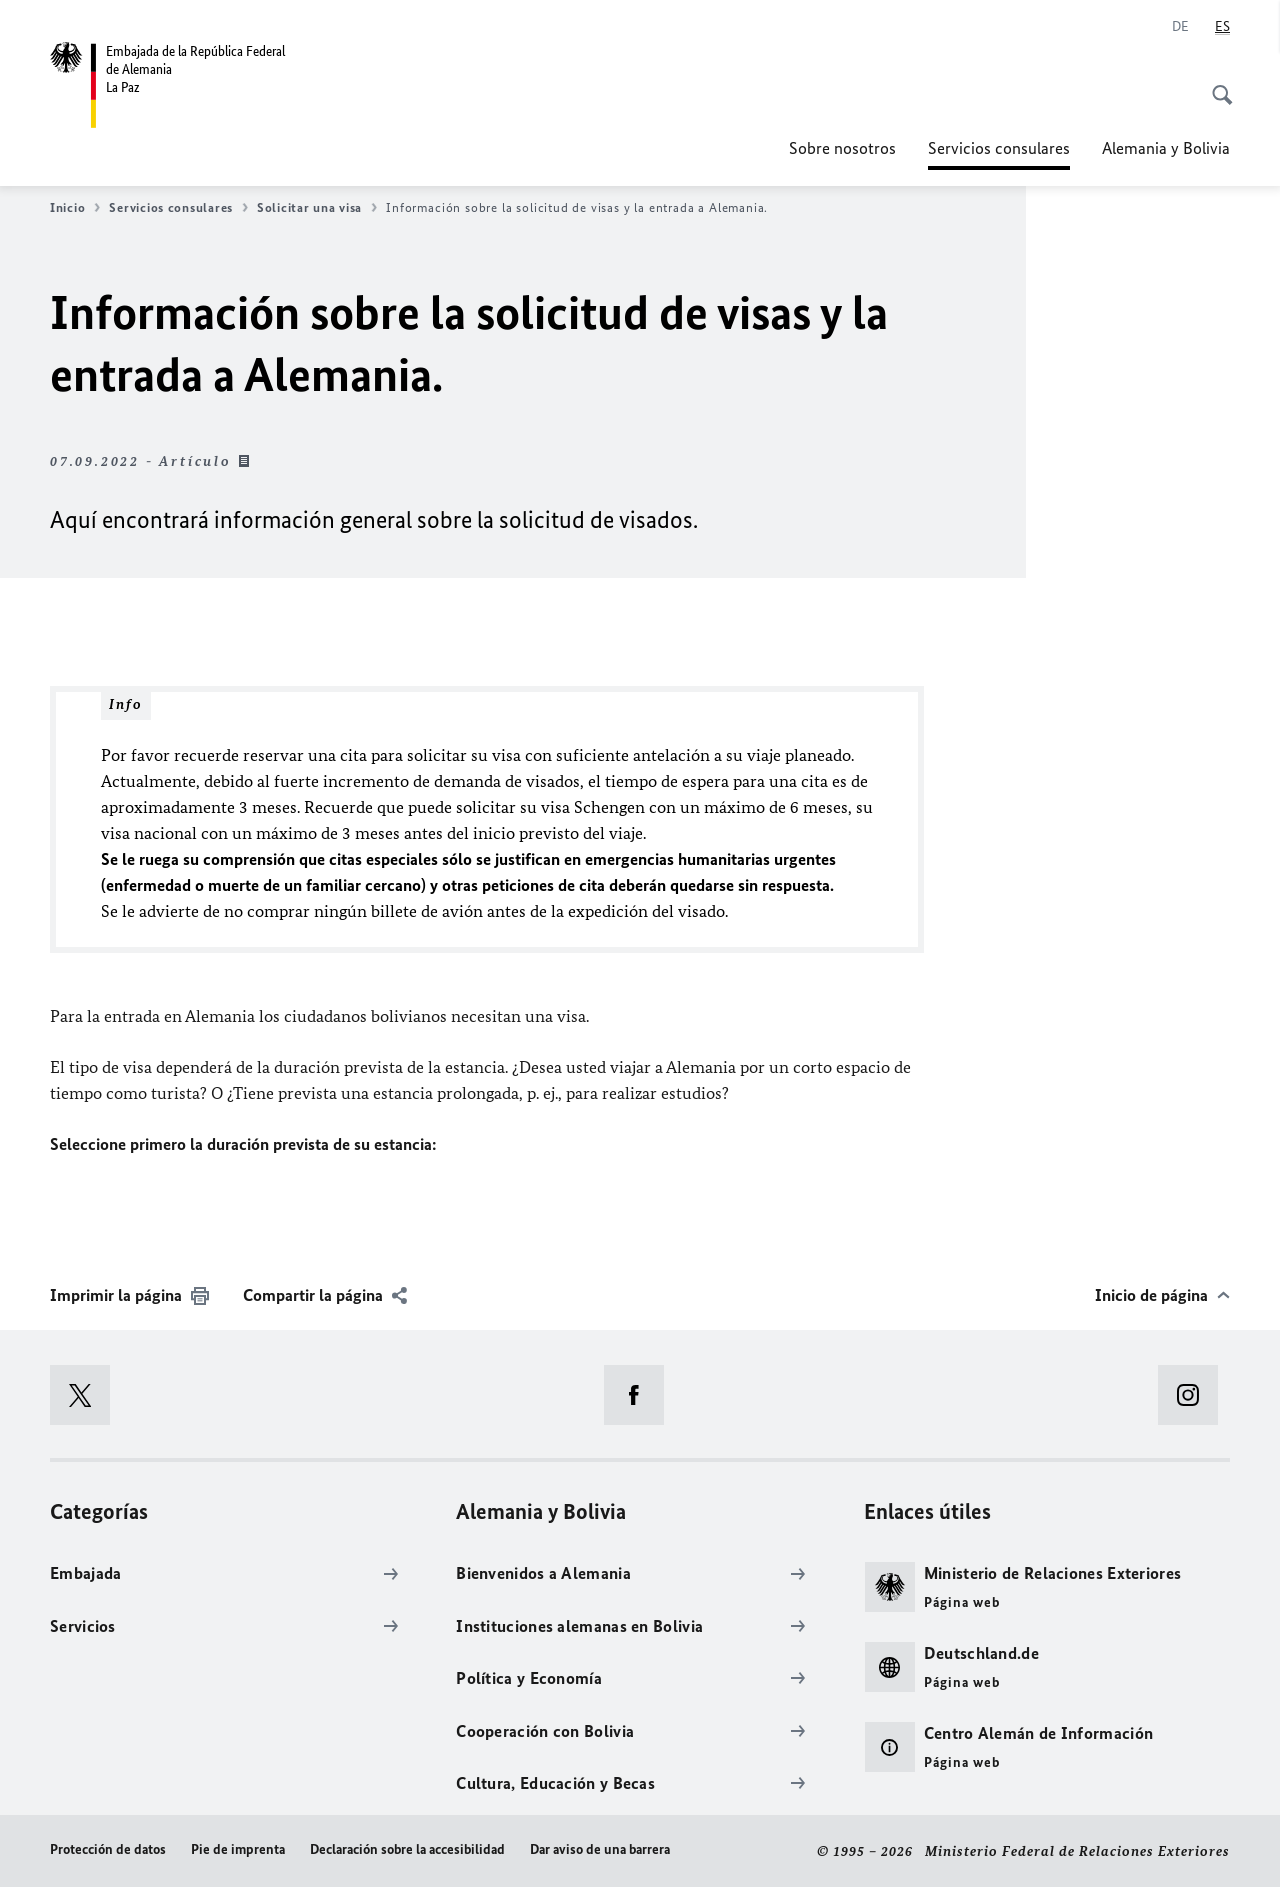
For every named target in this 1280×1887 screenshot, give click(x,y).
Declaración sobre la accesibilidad (407, 1849)
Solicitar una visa (317, 208)
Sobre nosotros (842, 148)
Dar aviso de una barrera (600, 1849)
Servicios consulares (999, 148)
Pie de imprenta (238, 1849)
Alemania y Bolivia (1166, 148)
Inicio (75, 208)
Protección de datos (108, 1849)
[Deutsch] (1180, 27)
